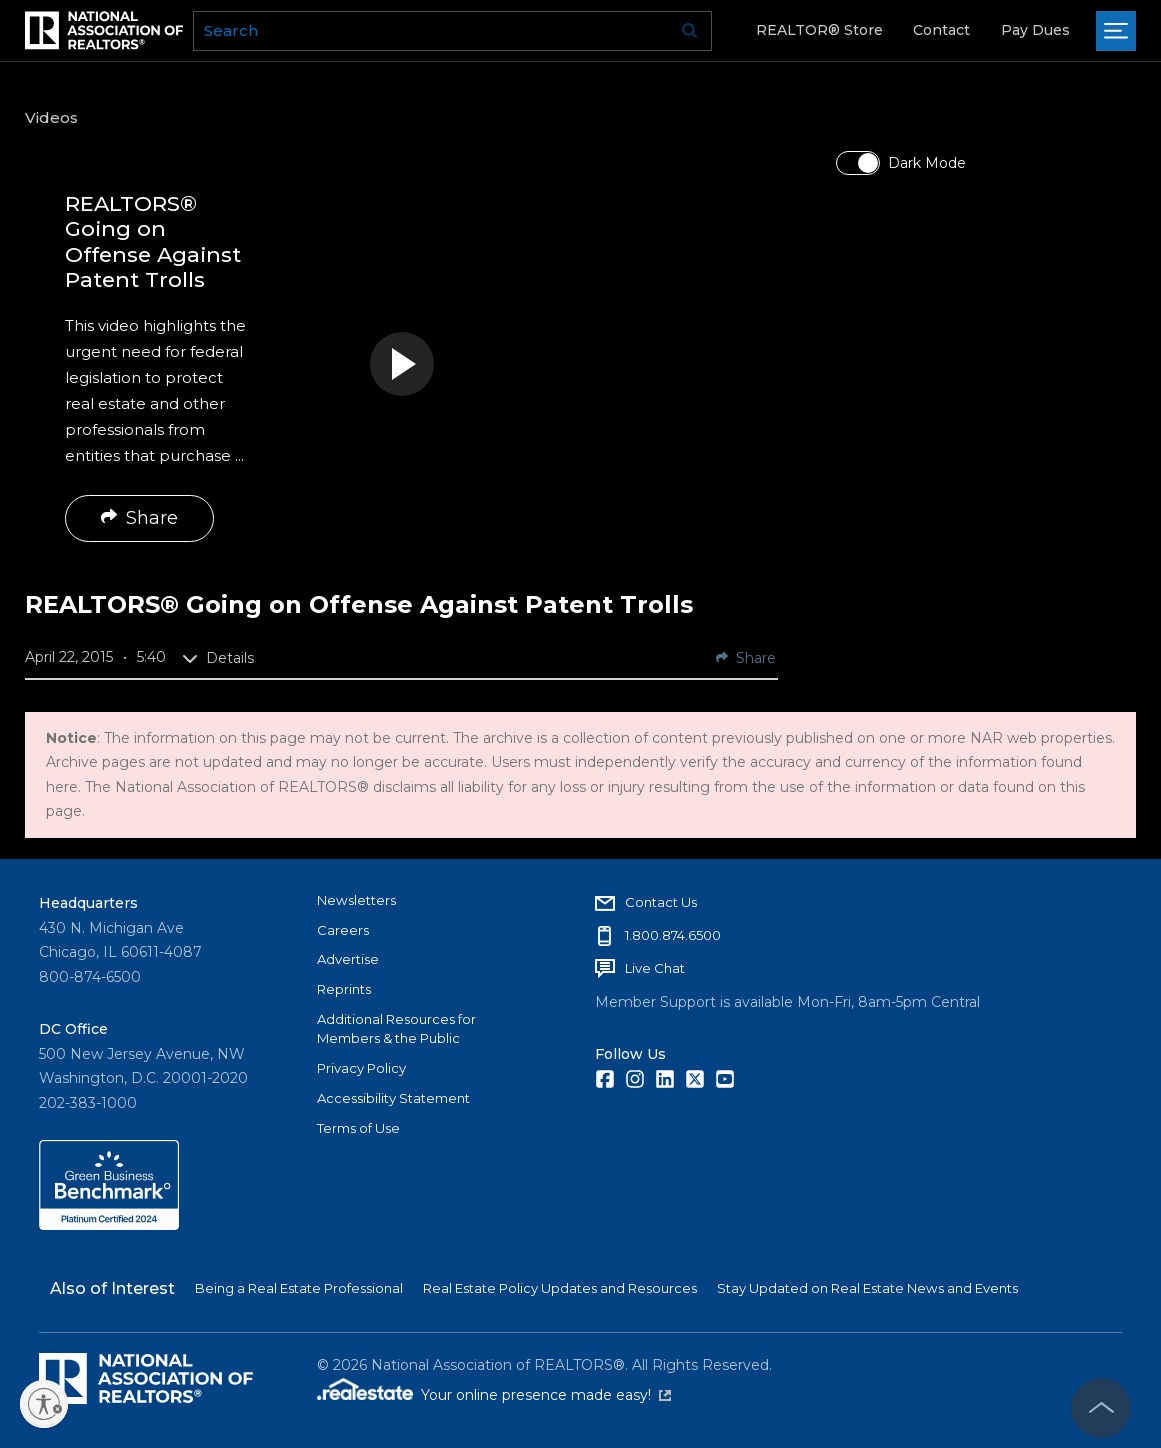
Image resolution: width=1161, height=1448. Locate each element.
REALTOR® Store (819, 30)
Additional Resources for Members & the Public (396, 1029)
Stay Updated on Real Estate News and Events (867, 1288)
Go (690, 31)
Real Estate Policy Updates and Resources (560, 1288)
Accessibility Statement (393, 1098)
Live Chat (655, 968)
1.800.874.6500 (673, 935)
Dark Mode (927, 163)
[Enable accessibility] (44, 1404)
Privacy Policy (361, 1068)
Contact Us (661, 902)
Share (139, 518)
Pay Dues (1035, 30)
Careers (343, 930)
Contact (941, 30)
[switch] (858, 163)
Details (218, 658)
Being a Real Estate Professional (299, 1288)
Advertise (348, 959)
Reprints (344, 989)
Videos (51, 117)
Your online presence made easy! (546, 1395)
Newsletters (356, 900)
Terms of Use (358, 1128)
